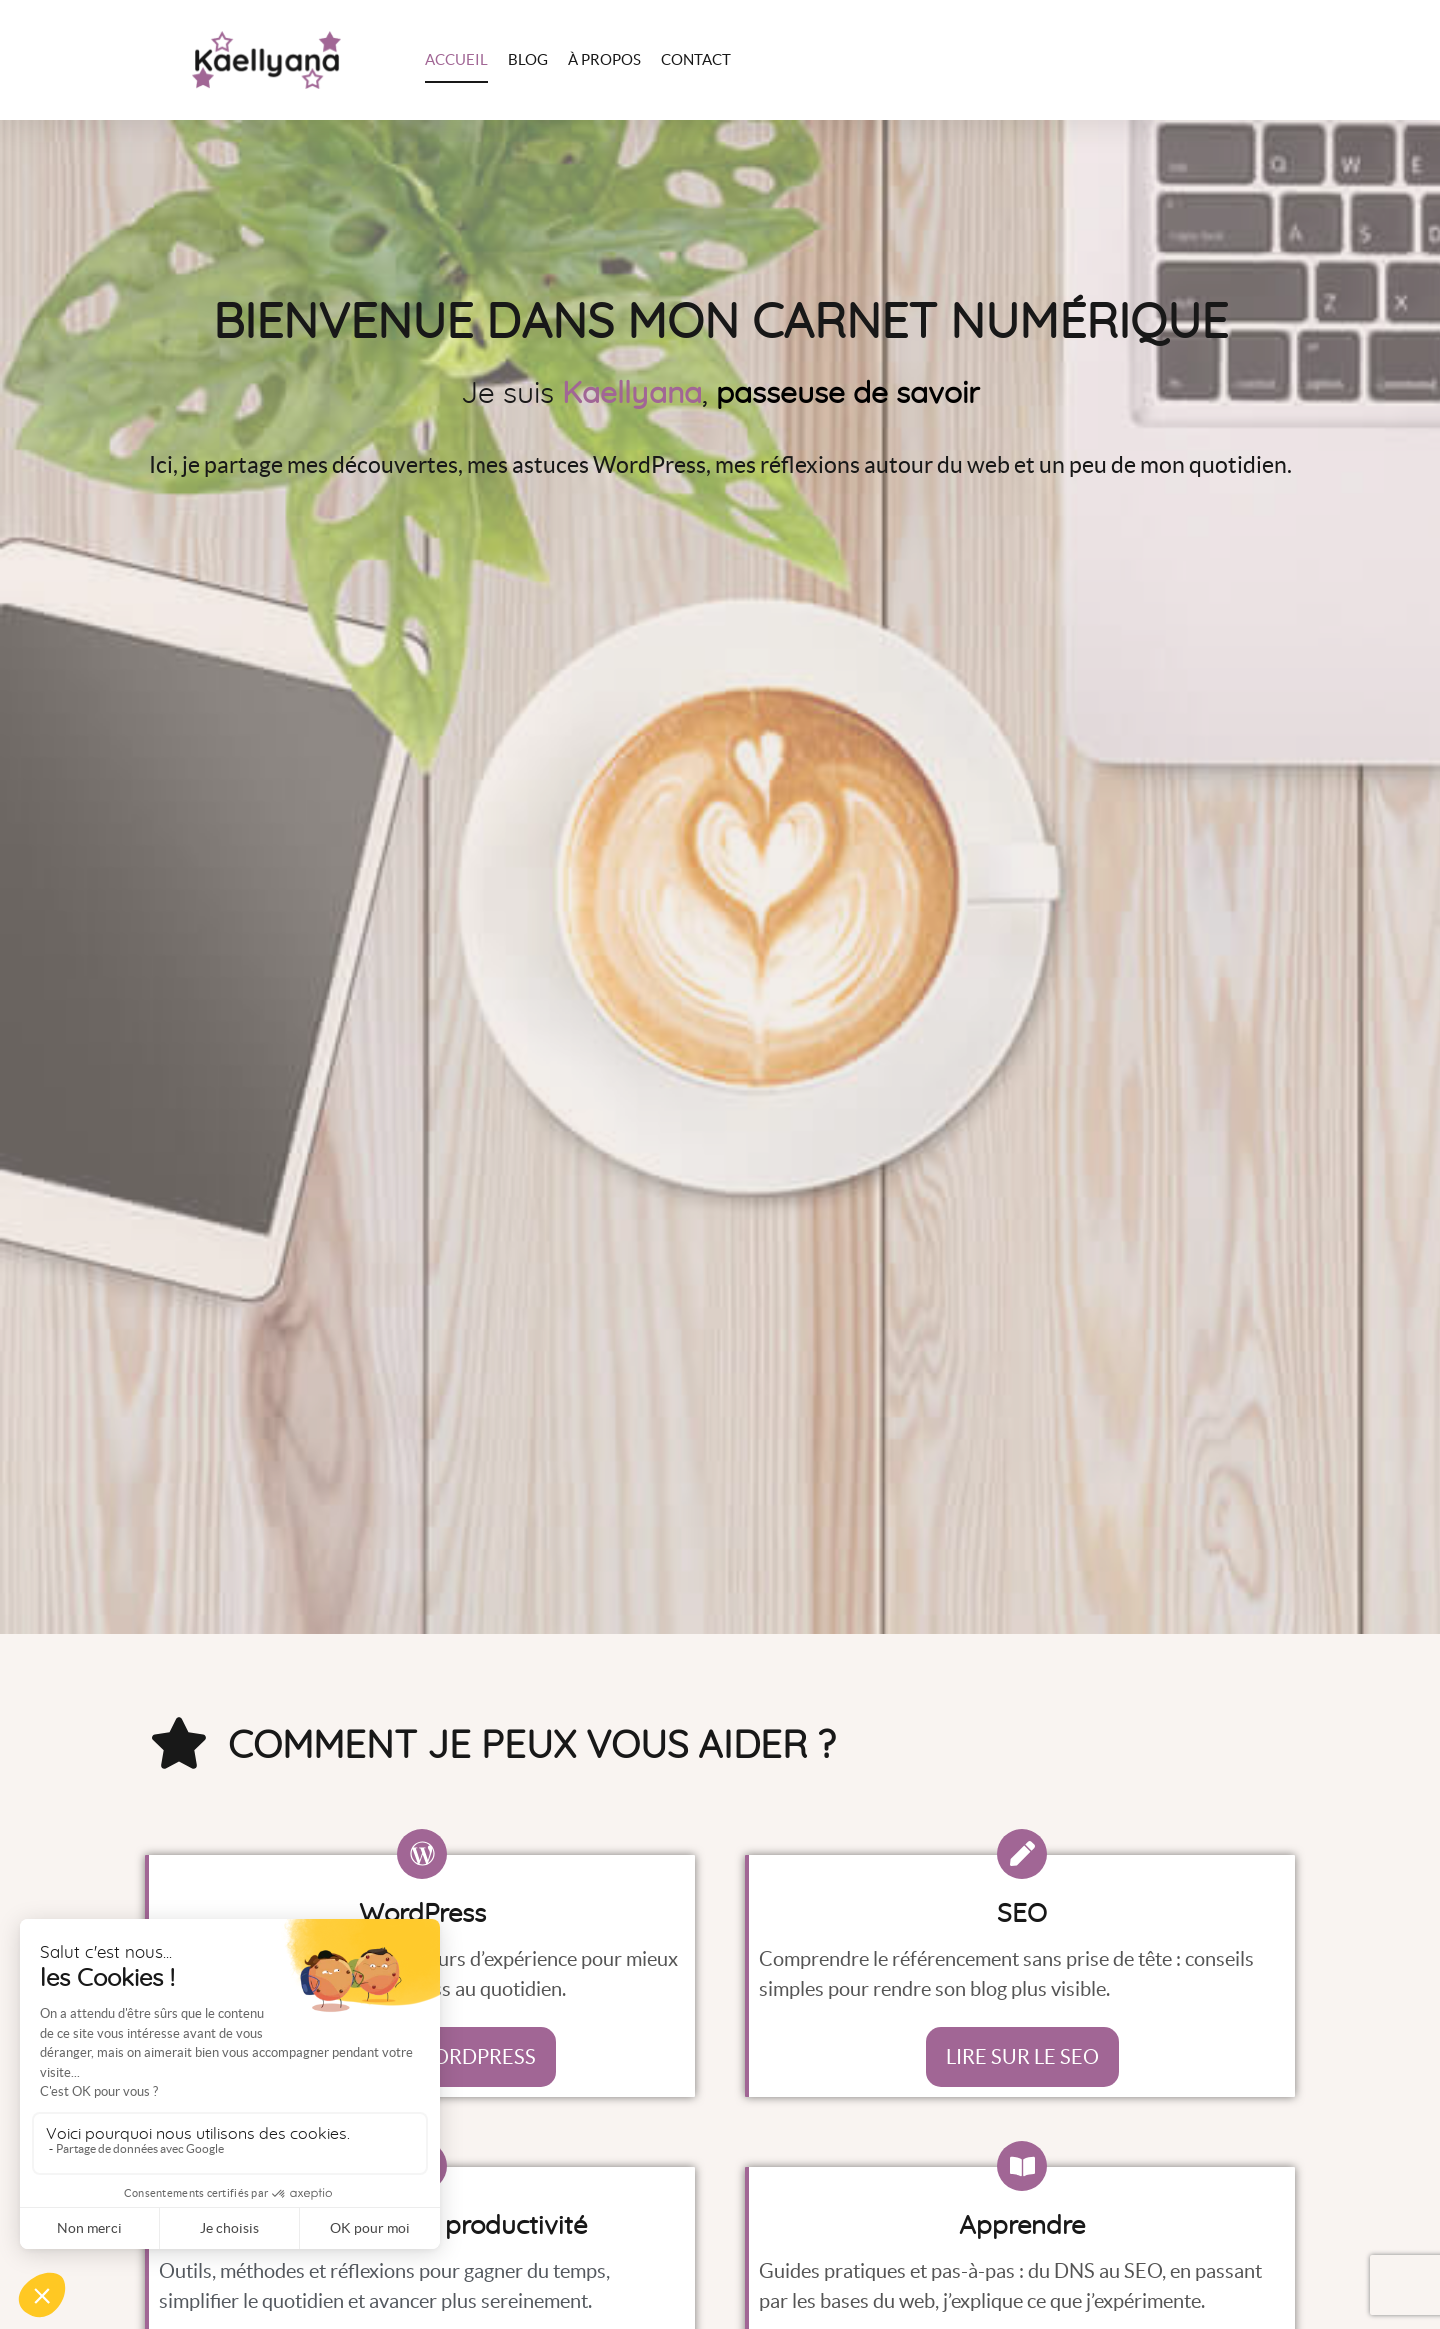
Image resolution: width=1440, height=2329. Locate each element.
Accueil (456, 59)
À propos (604, 59)
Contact (696, 59)
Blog (528, 59)
